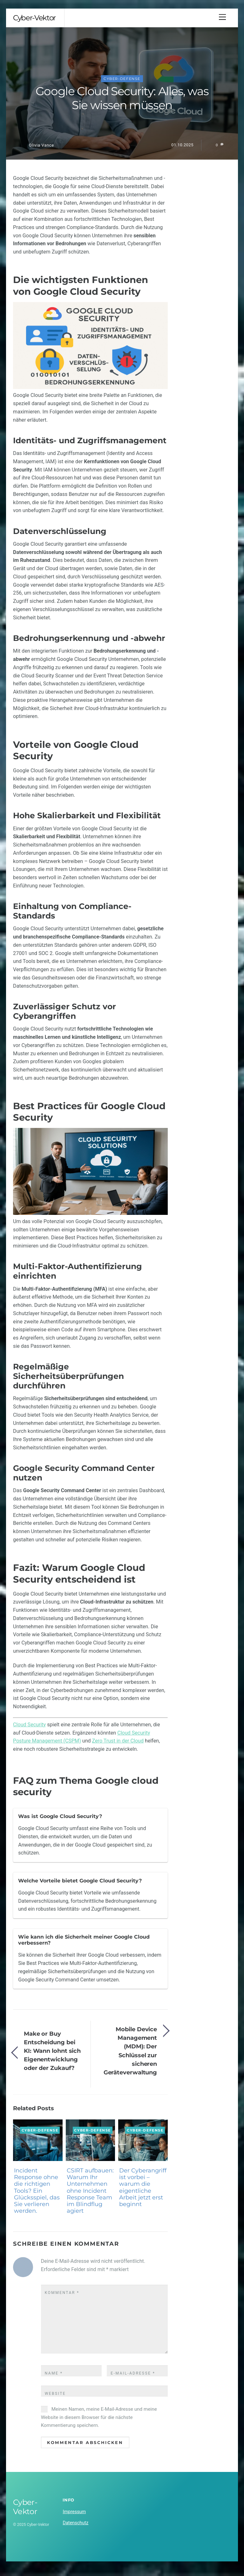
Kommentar (62, 2298)
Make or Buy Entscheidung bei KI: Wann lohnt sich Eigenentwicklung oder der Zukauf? (52, 2057)
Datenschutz (75, 2529)
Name (54, 2379)
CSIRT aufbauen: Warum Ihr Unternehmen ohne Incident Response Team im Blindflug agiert (90, 2196)
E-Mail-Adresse (133, 2379)
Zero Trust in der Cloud (118, 1747)
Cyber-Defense (122, 84)
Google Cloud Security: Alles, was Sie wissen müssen (122, 104)
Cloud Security (29, 1731)
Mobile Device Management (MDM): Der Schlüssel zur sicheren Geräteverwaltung (130, 2057)
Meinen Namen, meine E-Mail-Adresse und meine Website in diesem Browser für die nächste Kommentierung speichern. (99, 2423)
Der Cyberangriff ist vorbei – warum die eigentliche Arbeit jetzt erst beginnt (142, 2193)
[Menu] (222, 17)
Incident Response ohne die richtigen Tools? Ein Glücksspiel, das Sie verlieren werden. (37, 2196)
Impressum (74, 2518)
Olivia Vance (41, 151)
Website (55, 2399)
